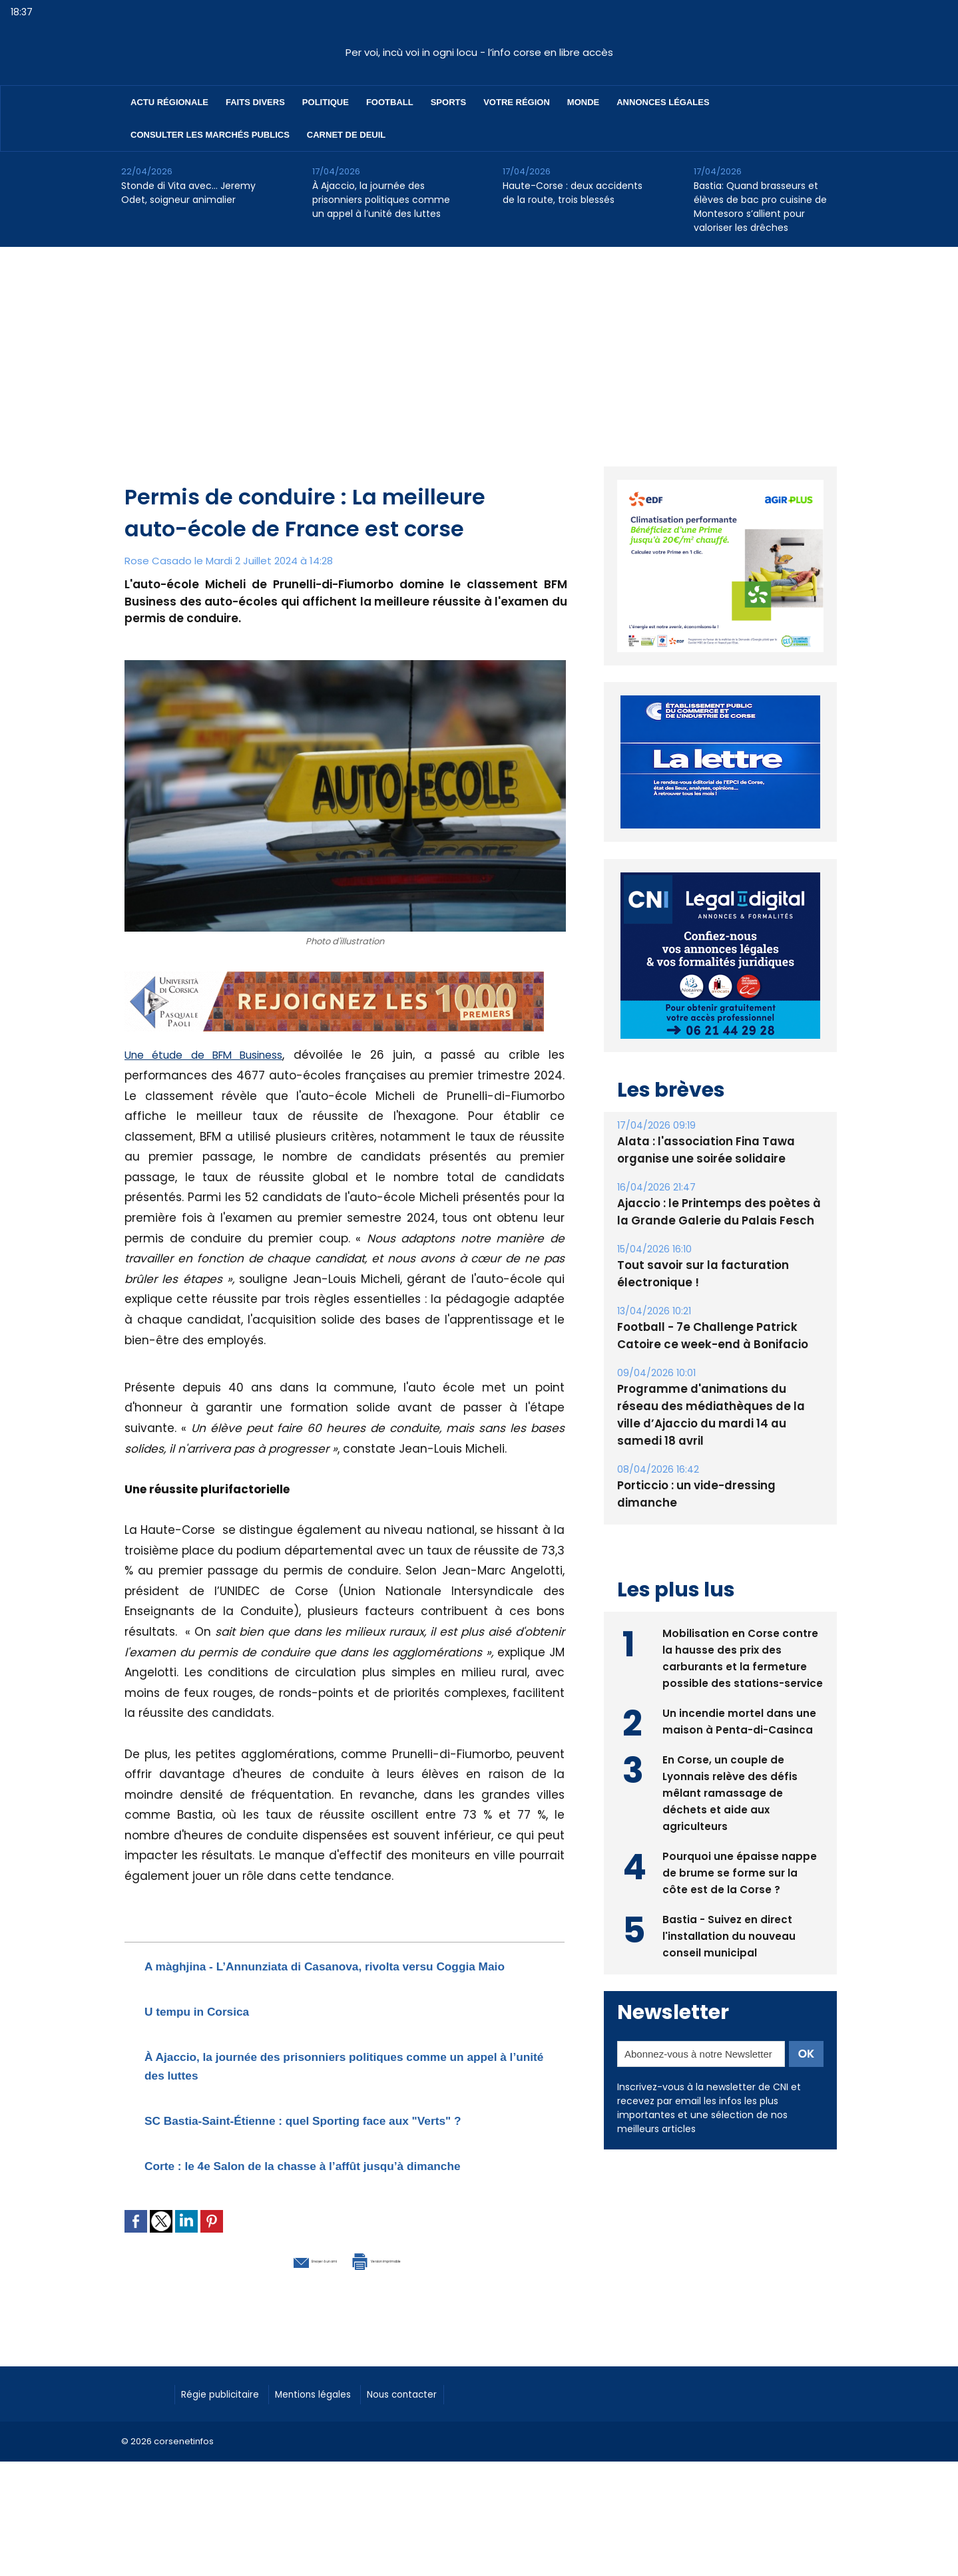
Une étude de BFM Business (210, 1055)
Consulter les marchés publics (210, 135)
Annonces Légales (662, 102)
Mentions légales (338, 2447)
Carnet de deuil (346, 135)
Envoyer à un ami (272, 2314)
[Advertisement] (479, 347)
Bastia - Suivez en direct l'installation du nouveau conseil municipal (729, 1941)
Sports (448, 102)
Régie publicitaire (229, 2447)
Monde (583, 102)
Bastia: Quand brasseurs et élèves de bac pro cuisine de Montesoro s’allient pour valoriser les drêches (760, 206)
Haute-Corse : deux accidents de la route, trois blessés (572, 192)
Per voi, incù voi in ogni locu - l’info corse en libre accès (479, 52)
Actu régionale (169, 102)
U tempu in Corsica (217, 2029)
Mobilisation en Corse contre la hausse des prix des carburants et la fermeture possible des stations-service (741, 1655)
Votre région (516, 102)
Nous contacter (441, 2447)
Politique (325, 102)
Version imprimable (414, 2314)
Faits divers (255, 102)
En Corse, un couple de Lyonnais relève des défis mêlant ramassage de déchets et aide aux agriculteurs (731, 1798)
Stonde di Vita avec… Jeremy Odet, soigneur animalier (188, 192)
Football (389, 102)
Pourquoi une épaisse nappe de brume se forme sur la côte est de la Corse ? (740, 1877)
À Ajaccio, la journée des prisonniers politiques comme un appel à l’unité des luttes (381, 199)
